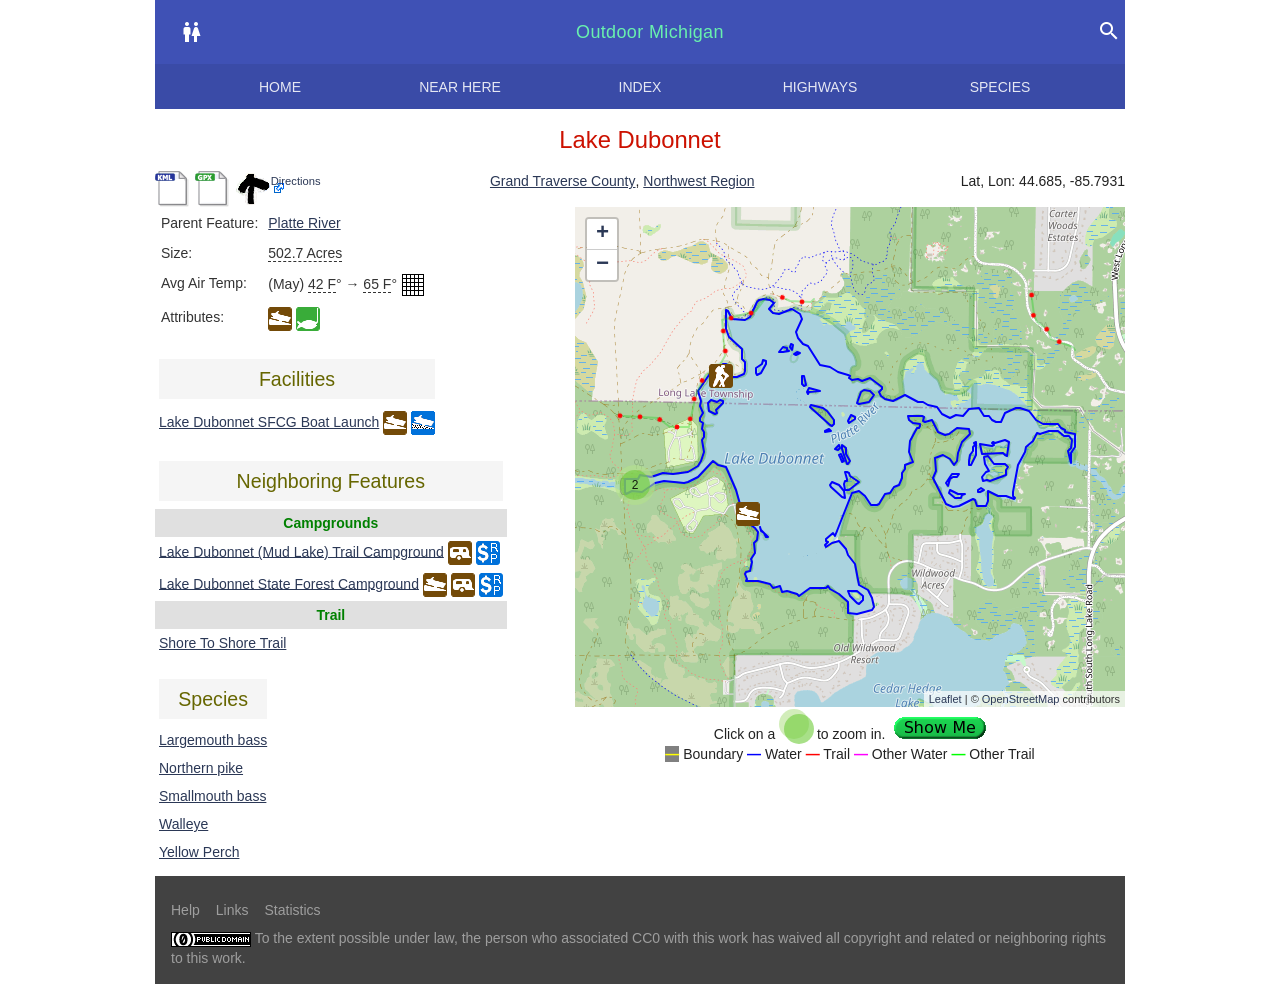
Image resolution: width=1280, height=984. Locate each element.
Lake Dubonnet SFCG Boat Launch (269, 422)
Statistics (292, 910)
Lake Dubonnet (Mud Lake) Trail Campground (301, 551)
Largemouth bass (213, 740)
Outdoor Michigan (650, 32)
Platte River (304, 223)
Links (232, 910)
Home (280, 87)
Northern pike (201, 768)
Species (1000, 87)
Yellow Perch (199, 852)
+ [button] (602, 234)
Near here (460, 87)
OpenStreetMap (1021, 699)
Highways (820, 87)
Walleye (183, 824)
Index (640, 87)
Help (185, 910)
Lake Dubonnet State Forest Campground (289, 583)
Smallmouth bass (212, 796)
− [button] (602, 265)
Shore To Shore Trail (222, 643)
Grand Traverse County (563, 181)
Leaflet (945, 699)
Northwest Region (698, 181)
